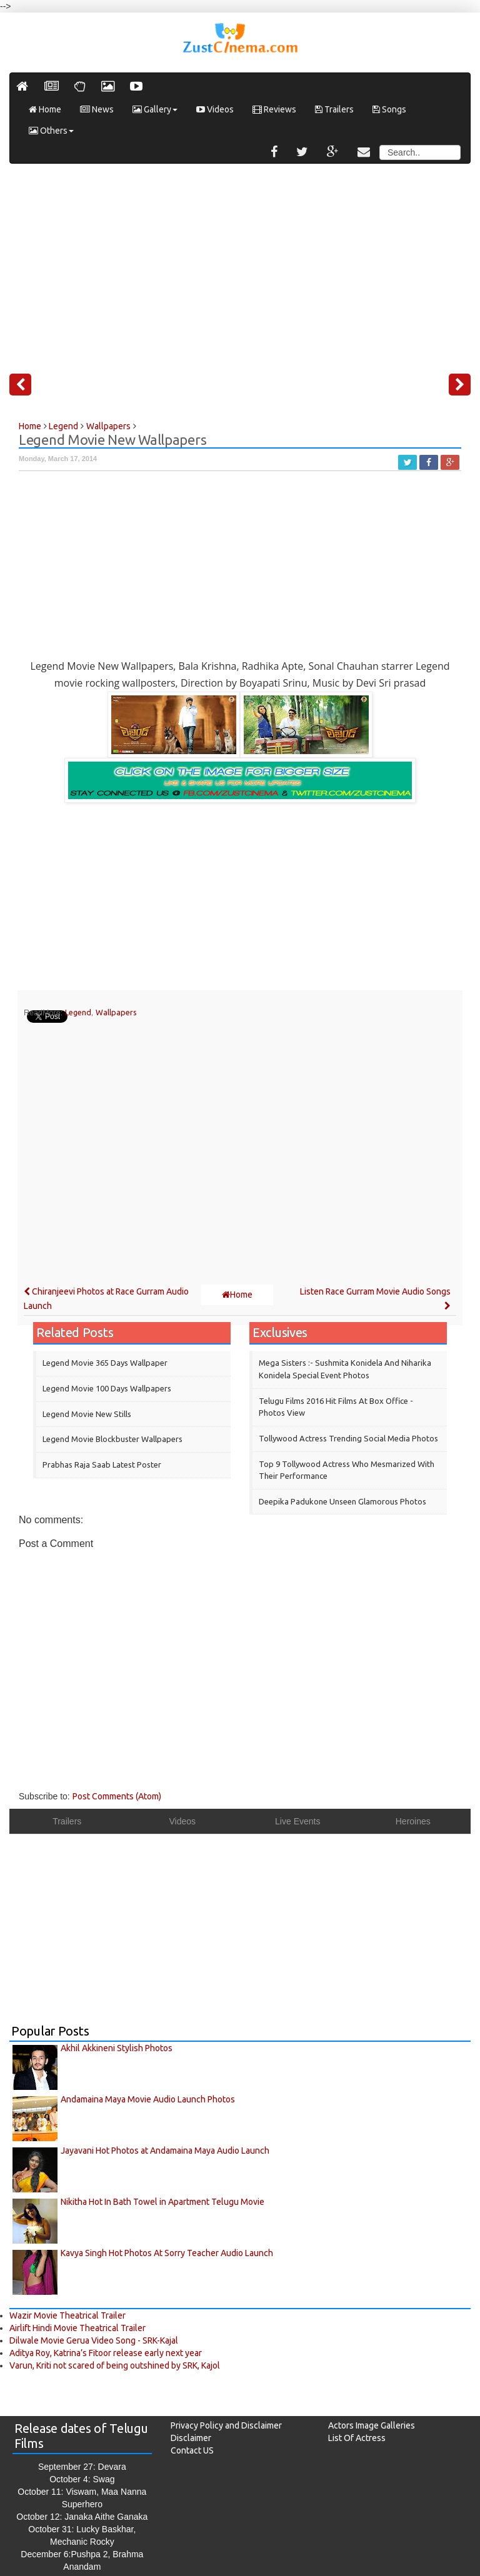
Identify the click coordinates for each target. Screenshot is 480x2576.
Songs (389, 109)
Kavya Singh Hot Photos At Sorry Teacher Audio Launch (167, 2253)
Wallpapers (116, 1012)
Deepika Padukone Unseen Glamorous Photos (342, 1501)
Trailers (334, 109)
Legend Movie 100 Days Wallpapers (106, 1388)
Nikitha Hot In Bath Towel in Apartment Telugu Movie (162, 2202)
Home (45, 109)
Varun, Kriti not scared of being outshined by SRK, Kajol (114, 2365)
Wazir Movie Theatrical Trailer (67, 2315)
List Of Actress (357, 2438)
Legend (78, 1012)
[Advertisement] (240, 263)
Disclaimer (191, 2438)
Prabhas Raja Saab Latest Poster (101, 1464)
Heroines (413, 1821)
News (97, 109)
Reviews (274, 109)
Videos (215, 109)
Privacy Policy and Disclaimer (226, 2425)
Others (51, 131)
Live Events (297, 1821)
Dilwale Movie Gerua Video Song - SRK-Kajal (93, 2340)
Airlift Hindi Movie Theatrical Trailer (77, 2328)
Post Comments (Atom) (116, 1796)
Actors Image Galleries (371, 2425)
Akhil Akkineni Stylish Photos (116, 2048)
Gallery (155, 109)
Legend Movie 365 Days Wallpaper (105, 1362)
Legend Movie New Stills (86, 1414)
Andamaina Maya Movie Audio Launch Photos (148, 2099)
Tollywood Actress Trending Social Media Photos (348, 1438)
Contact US (192, 2450)
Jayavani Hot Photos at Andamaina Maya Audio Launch (165, 2151)
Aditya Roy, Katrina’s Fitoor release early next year (105, 2353)
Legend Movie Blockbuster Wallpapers (112, 1439)
